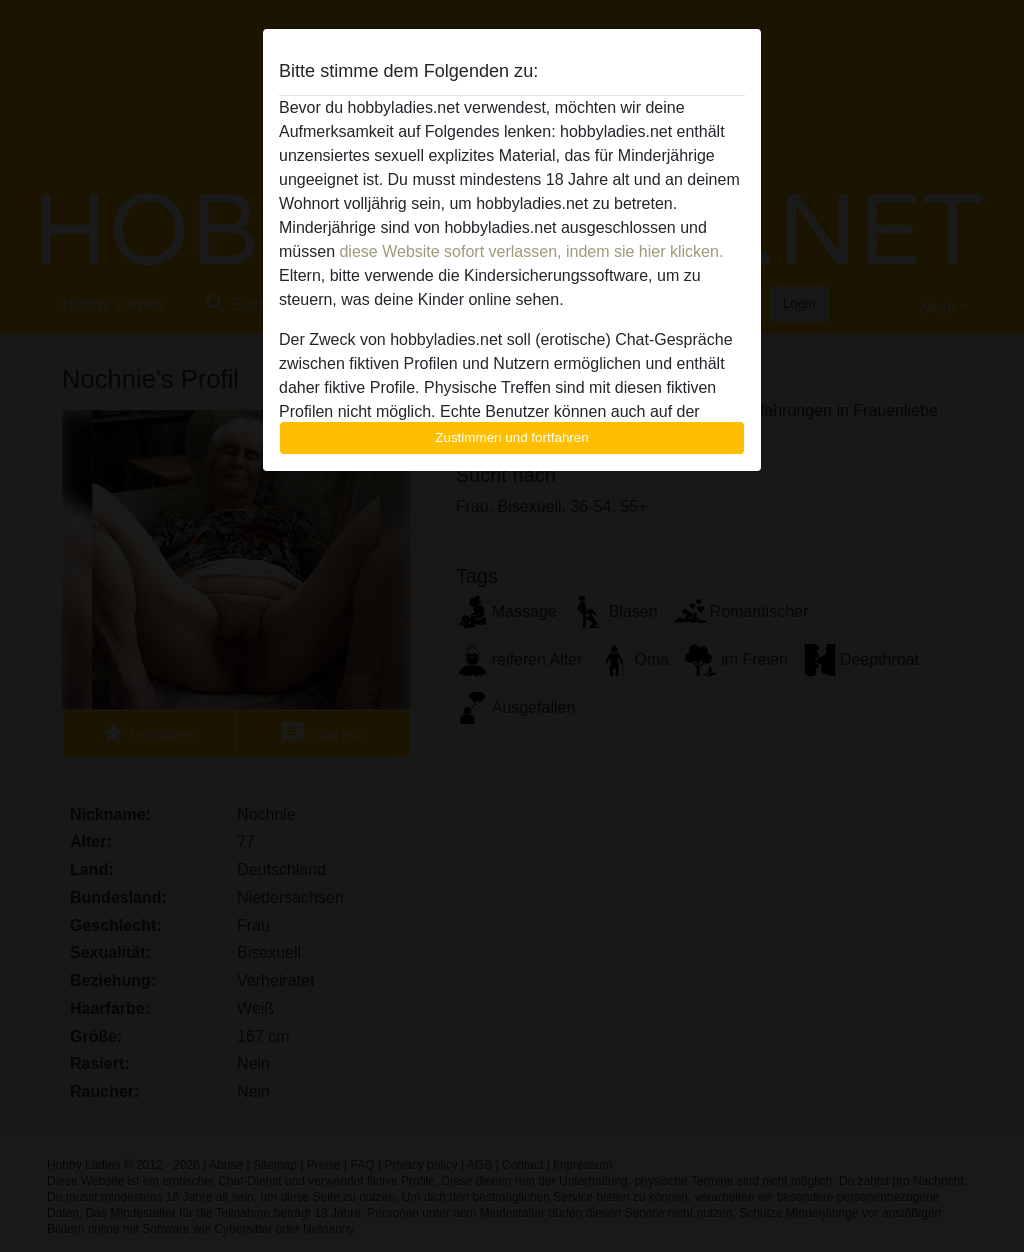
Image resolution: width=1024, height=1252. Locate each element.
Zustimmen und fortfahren (512, 437)
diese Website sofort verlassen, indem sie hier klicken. (531, 251)
